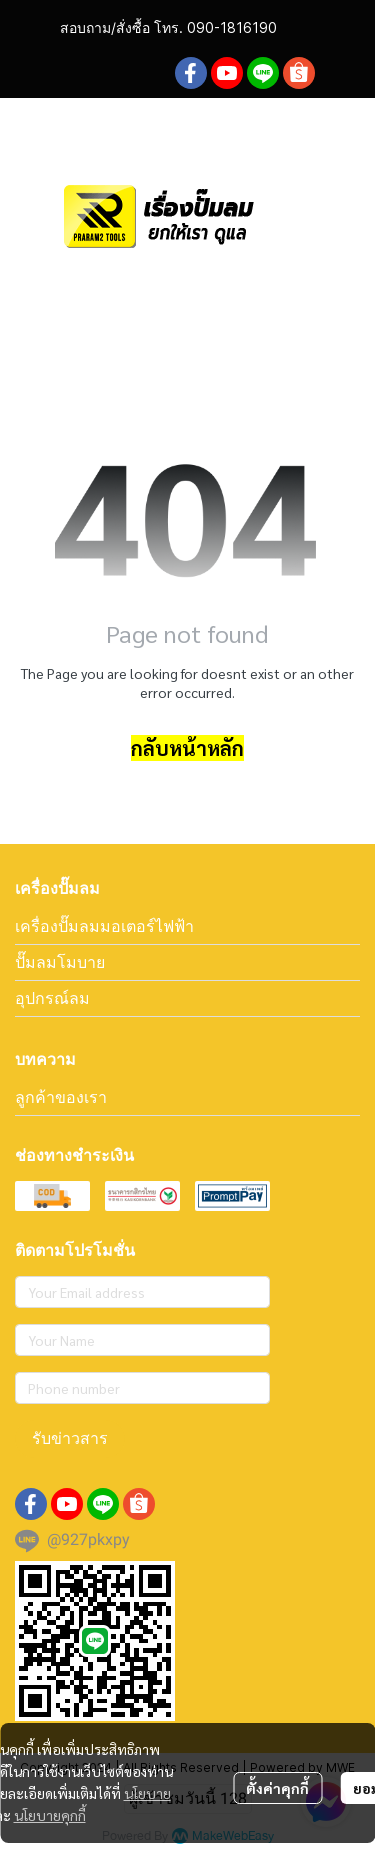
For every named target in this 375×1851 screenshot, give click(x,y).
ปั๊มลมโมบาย (60, 962)
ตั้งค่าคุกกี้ (277, 1788)
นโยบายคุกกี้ (50, 1815)
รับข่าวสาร (70, 1438)
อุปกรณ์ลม (52, 998)
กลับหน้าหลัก (187, 748)
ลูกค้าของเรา (61, 1097)
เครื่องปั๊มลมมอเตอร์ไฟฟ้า (104, 926)
